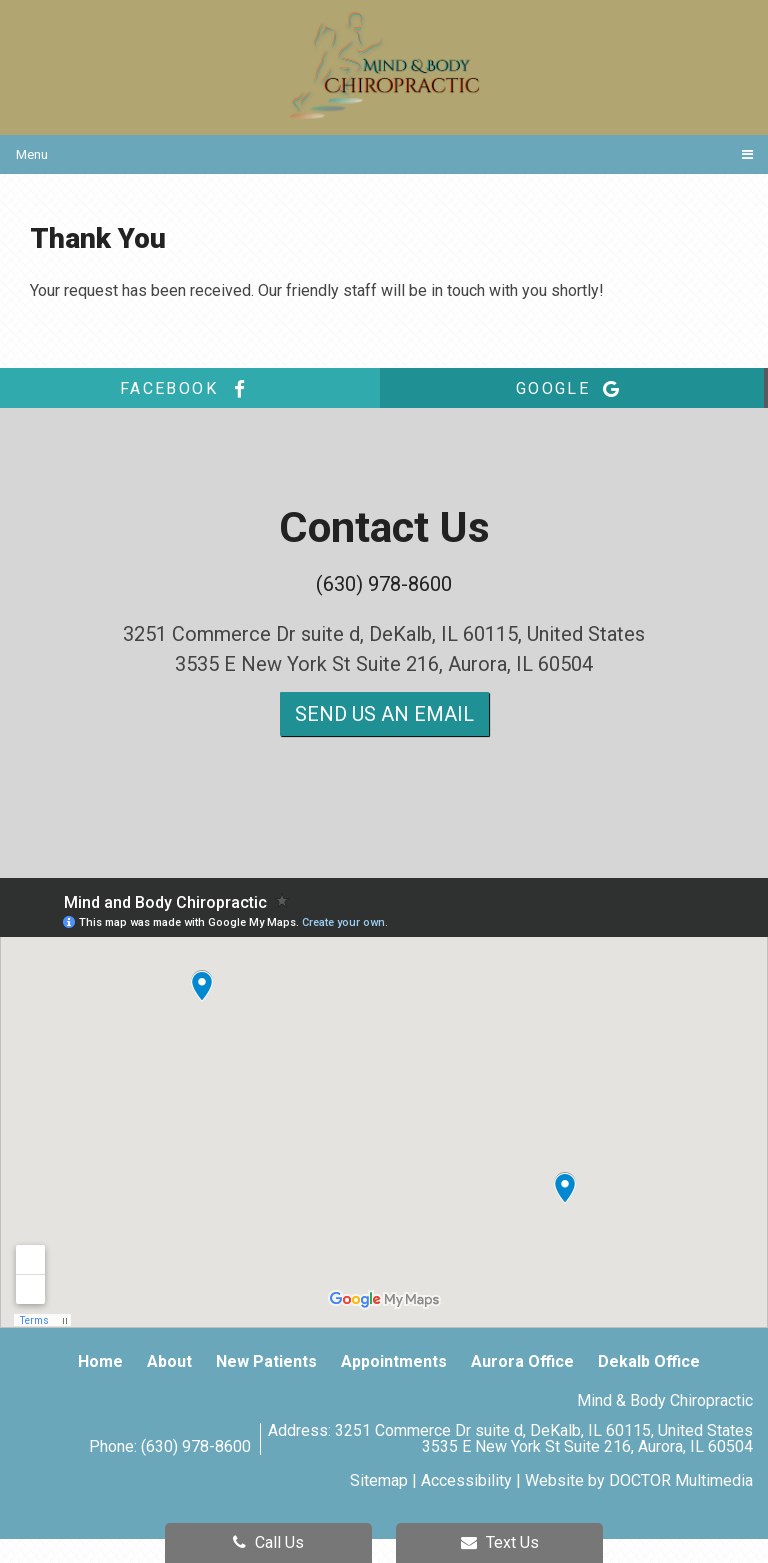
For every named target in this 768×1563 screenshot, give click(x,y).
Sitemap (379, 1480)
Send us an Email (384, 714)
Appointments (394, 1361)
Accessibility (466, 1480)
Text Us (500, 1542)
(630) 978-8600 (384, 584)
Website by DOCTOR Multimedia (639, 1480)
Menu (32, 154)
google (572, 389)
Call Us (268, 1542)
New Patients (266, 1361)
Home (100, 1361)
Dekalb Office (649, 1361)
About (169, 1361)
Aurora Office (522, 1361)
